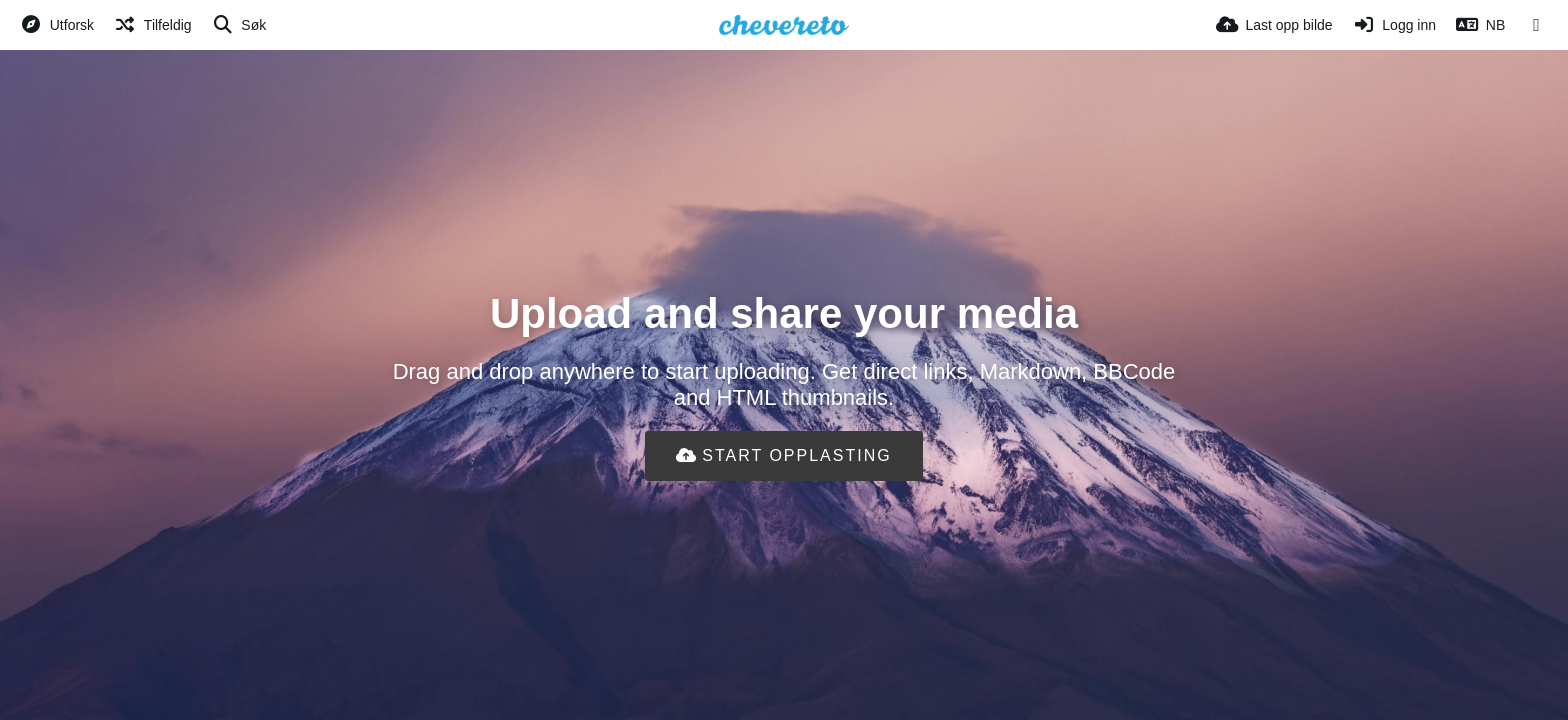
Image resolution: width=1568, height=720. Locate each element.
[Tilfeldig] (152, 25)
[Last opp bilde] (1274, 25)
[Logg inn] (1394, 25)
